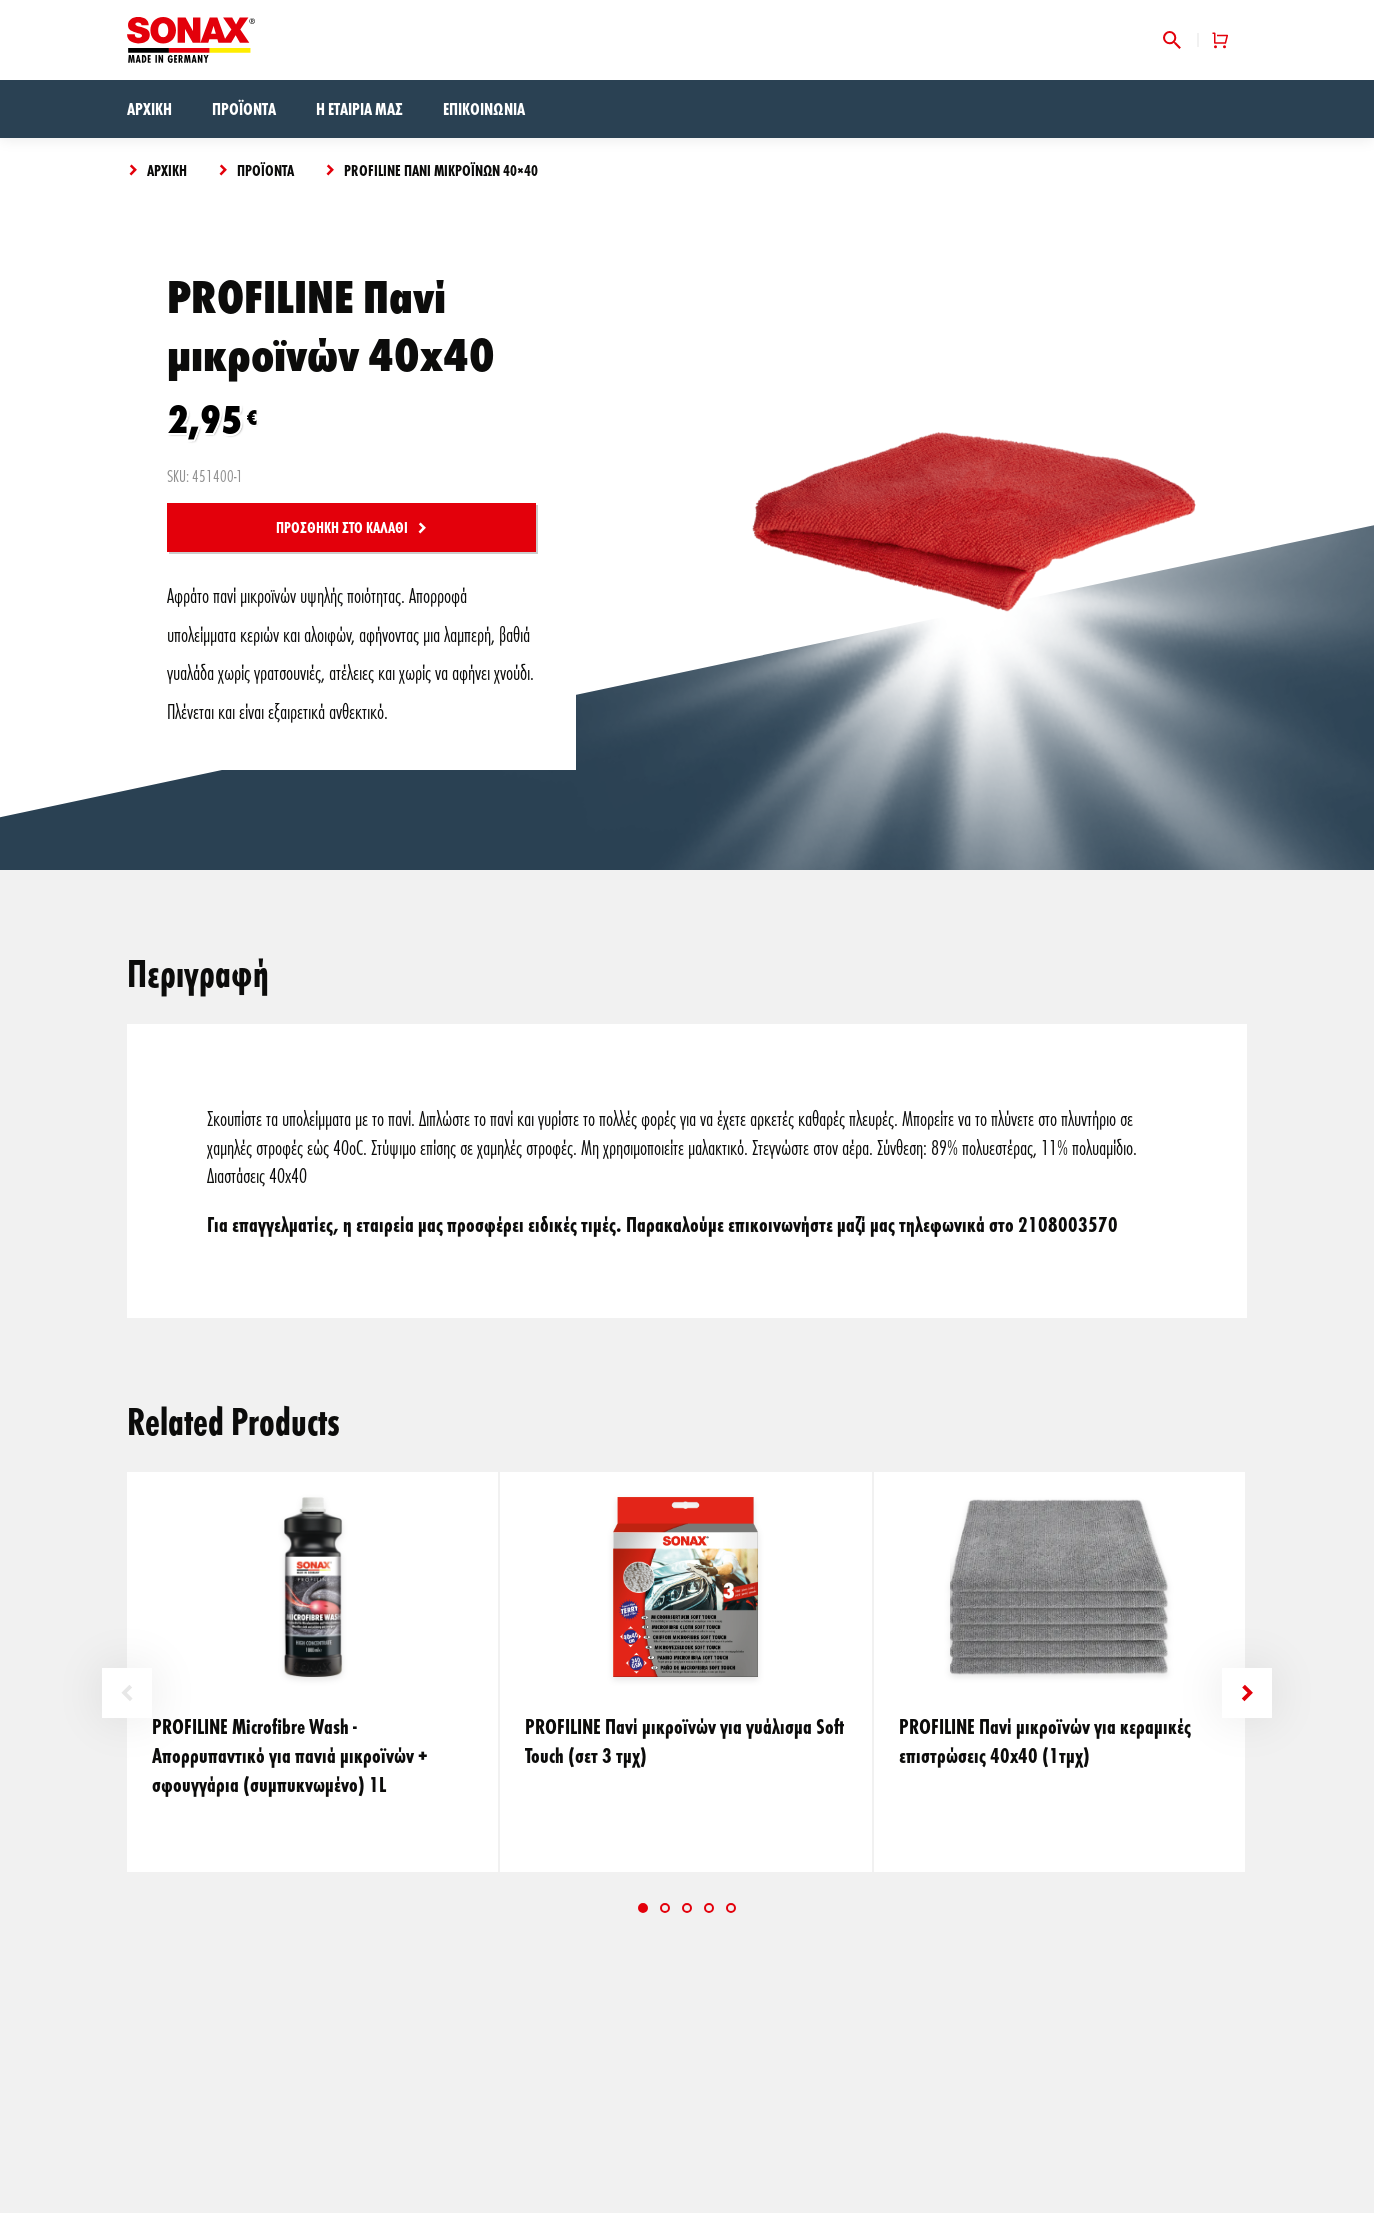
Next (1247, 1693)
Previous (127, 1693)
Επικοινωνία (484, 108)
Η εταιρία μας (359, 108)
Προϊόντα (244, 108)
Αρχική (149, 108)
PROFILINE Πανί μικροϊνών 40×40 (441, 170)
